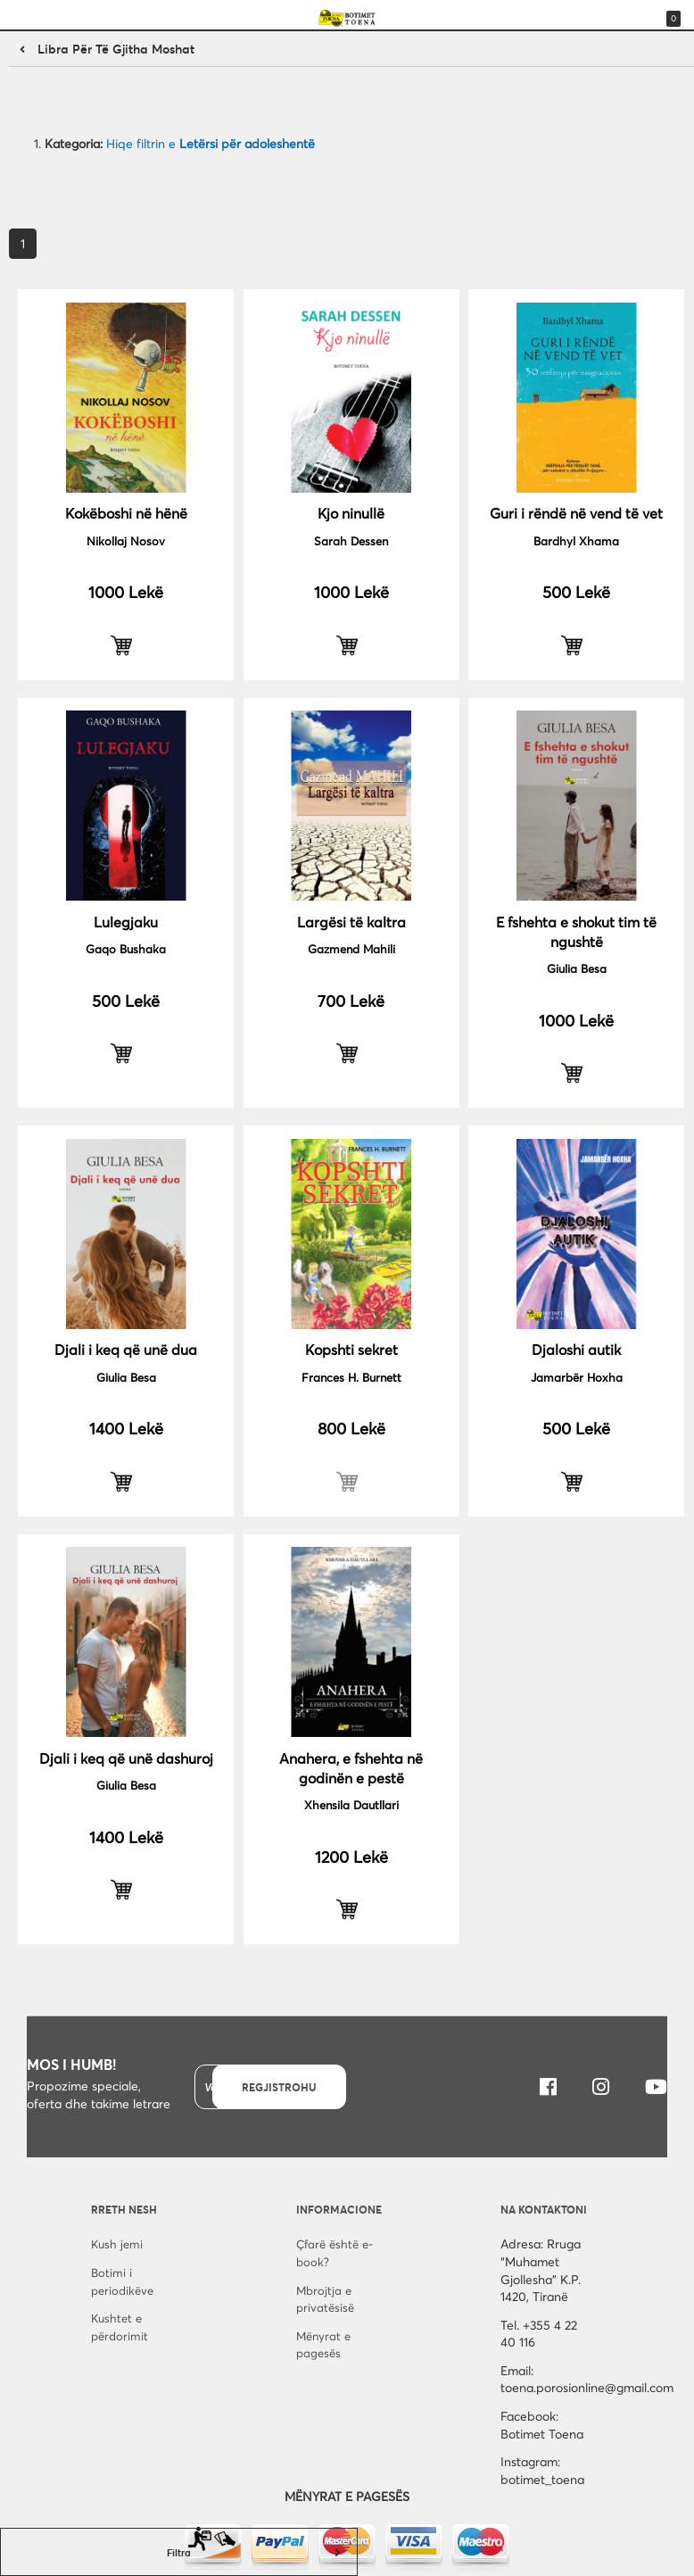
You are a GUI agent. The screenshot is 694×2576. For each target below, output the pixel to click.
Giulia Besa (577, 968)
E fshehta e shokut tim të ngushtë (576, 931)
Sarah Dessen (351, 541)
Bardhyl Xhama (576, 541)
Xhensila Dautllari (351, 1805)
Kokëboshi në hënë (126, 512)
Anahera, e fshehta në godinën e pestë (351, 1768)
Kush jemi (117, 2244)
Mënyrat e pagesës (323, 2345)
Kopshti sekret (351, 1349)
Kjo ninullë (351, 512)
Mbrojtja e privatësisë (325, 2299)
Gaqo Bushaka (126, 949)
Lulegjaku (126, 921)
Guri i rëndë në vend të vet (576, 512)
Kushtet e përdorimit (119, 2327)
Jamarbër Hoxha (577, 1377)
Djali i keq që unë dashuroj (126, 1758)
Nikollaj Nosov (126, 541)
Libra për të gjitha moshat (115, 48)
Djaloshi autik (576, 1349)
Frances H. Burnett (351, 1377)
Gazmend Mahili (351, 949)
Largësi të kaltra (351, 921)
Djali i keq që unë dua (125, 1349)
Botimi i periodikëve (122, 2281)
